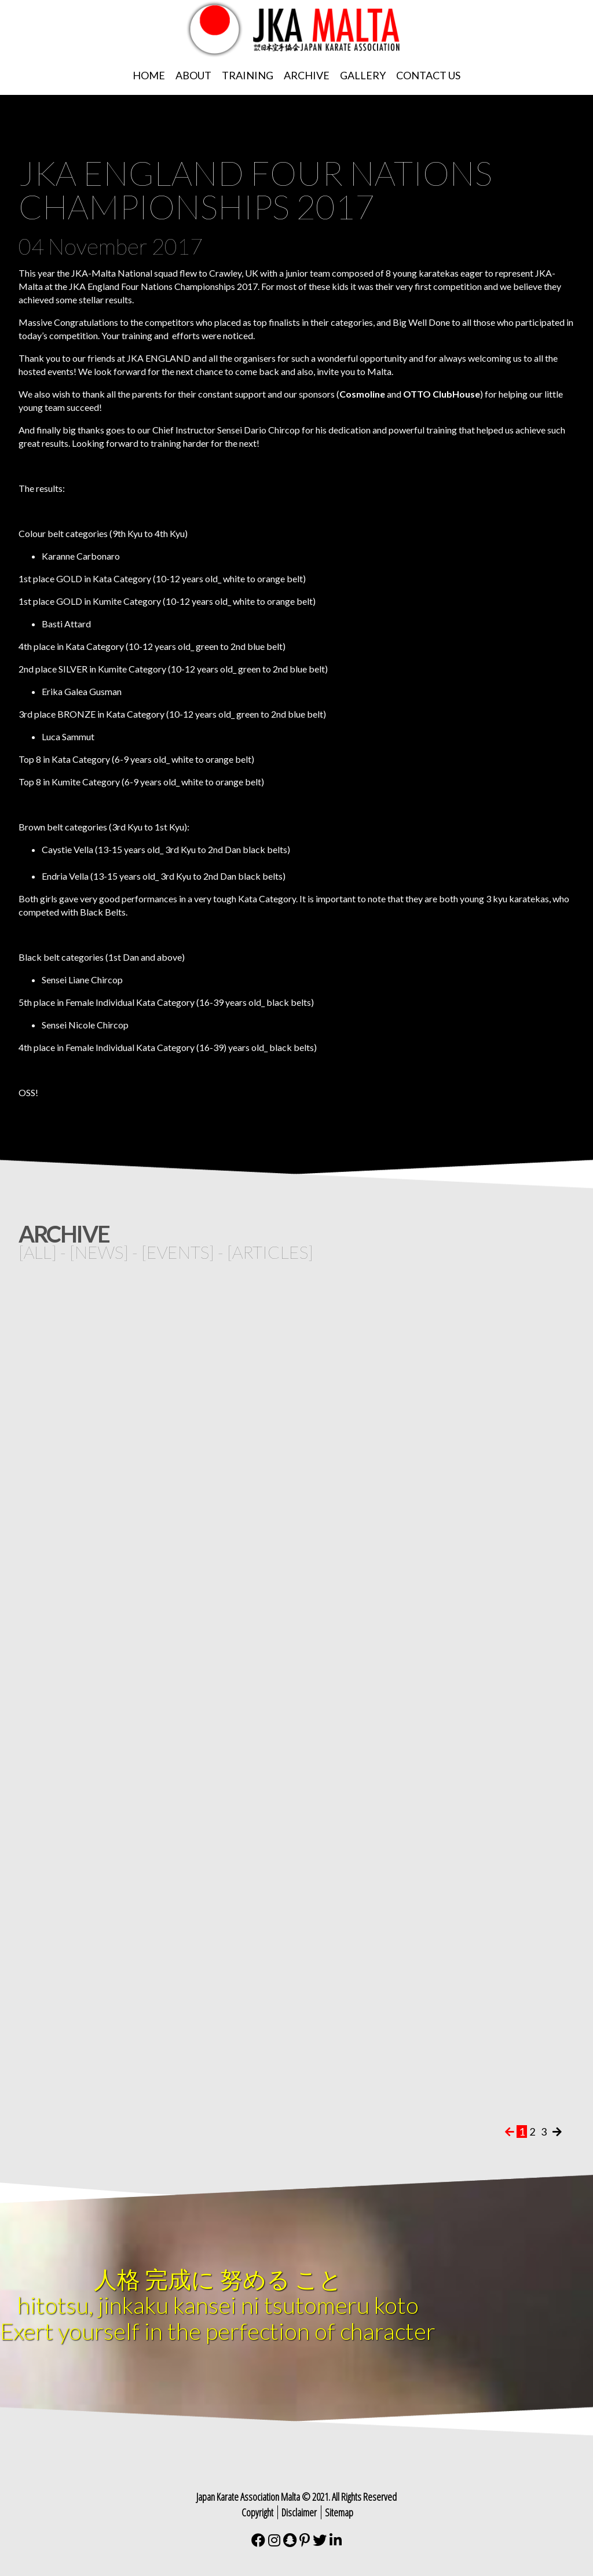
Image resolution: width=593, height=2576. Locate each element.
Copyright (257, 2512)
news (99, 1251)
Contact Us (428, 75)
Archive (307, 75)
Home (149, 75)
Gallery (363, 75)
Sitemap (339, 2512)
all (38, 1251)
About (193, 75)
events (178, 1251)
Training (247, 75)
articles (270, 1251)
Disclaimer (299, 2512)
